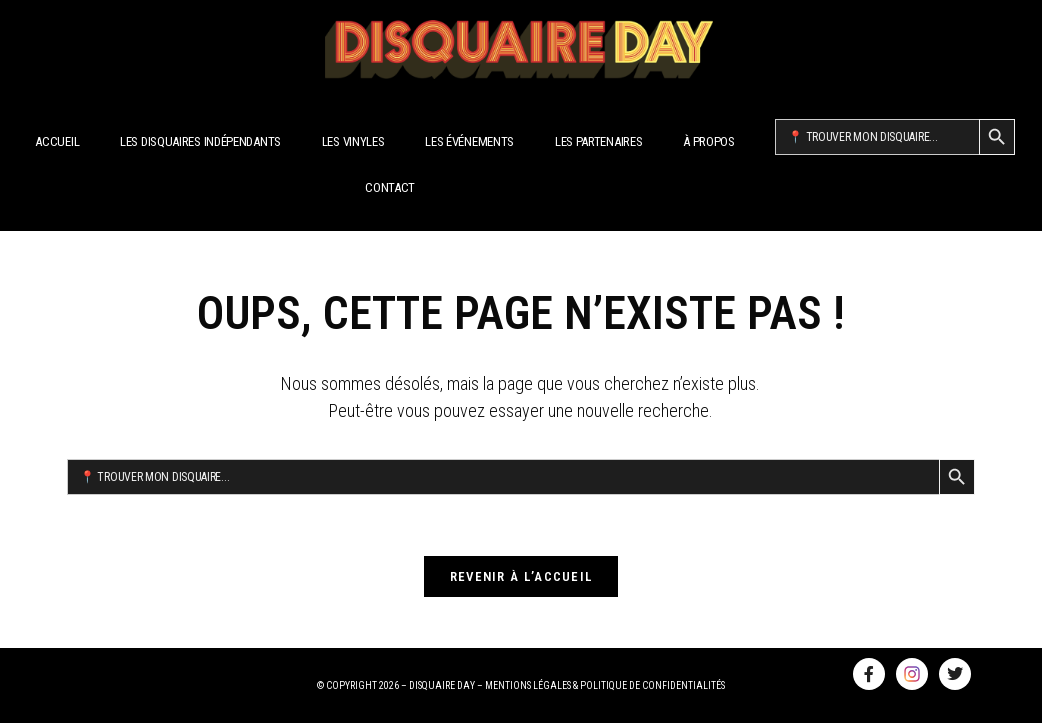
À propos (709, 141)
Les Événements (469, 141)
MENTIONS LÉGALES (528, 685)
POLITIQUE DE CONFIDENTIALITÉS (652, 685)
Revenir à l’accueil (521, 576)
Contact (390, 187)
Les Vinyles (353, 141)
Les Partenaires (599, 141)
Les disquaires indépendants (200, 141)
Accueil (57, 141)
